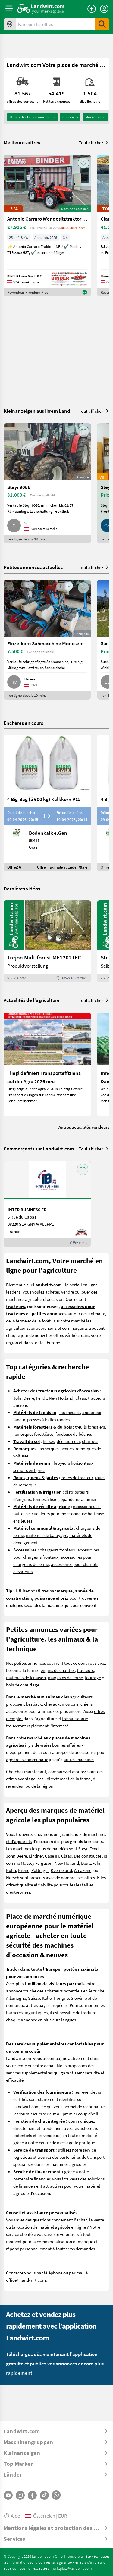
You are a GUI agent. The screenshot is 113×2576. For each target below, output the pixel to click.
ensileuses (22, 1521)
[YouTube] (8, 2495)
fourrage (93, 1677)
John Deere (23, 1398)
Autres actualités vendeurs (83, 1127)
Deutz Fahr (90, 1863)
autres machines (79, 1759)
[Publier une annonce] (91, 9)
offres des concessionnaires (32, 117)
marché (78, 1321)
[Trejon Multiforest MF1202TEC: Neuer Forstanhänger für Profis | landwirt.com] (47, 941)
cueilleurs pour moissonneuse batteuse (68, 1513)
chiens (86, 1704)
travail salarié (75, 1718)
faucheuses (69, 1412)
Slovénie (79, 1998)
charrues (90, 1441)
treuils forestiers (90, 1427)
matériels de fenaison (26, 1677)
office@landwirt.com (26, 2280)
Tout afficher (94, 142)
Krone (23, 1870)
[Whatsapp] (56, 2495)
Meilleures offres (22, 142)
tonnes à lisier (45, 1499)
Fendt (41, 1398)
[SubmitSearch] (102, 24)
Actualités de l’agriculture (32, 1000)
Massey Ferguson (36, 1863)
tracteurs (85, 1670)
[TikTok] (44, 2495)
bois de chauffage (22, 1685)
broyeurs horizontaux (73, 1463)
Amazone (82, 1870)
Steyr (82, 1848)
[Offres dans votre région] (10, 24)
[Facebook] (32, 2495)
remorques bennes (56, 1448)
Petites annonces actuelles (33, 567)
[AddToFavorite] (83, 163)
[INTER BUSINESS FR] (47, 1204)
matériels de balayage (46, 1535)
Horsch (12, 1877)
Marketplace (95, 117)
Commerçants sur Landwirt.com (39, 1149)
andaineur (91, 1412)
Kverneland (61, 1870)
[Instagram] (20, 2495)
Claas (80, 1398)
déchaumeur (68, 1441)
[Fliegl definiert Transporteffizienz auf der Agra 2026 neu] (47, 1064)
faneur (19, 1419)
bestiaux (34, 1704)
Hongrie (61, 1998)
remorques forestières (33, 1434)
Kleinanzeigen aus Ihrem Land (37, 410)
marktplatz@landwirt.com (71, 2568)
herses (49, 1441)
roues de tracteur (77, 1477)
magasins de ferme (65, 1677)
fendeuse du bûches (73, 1434)
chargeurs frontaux (57, 1550)
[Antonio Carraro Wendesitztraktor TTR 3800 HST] (47, 225)
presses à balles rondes (48, 1419)
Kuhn (11, 1870)
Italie (47, 1998)
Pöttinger (40, 1870)
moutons (70, 1704)
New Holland (61, 1398)
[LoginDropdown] (104, 9)
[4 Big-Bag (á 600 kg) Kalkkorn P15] (47, 803)
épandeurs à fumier (78, 1499)
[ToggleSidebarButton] (9, 8)
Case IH (52, 1856)
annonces (70, 117)
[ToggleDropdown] (56, 2431)
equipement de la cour (30, 1752)
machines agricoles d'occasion (35, 1299)
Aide (12, 2515)
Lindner (36, 1856)
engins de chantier (58, 1670)
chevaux (52, 1704)
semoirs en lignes (29, 1470)
